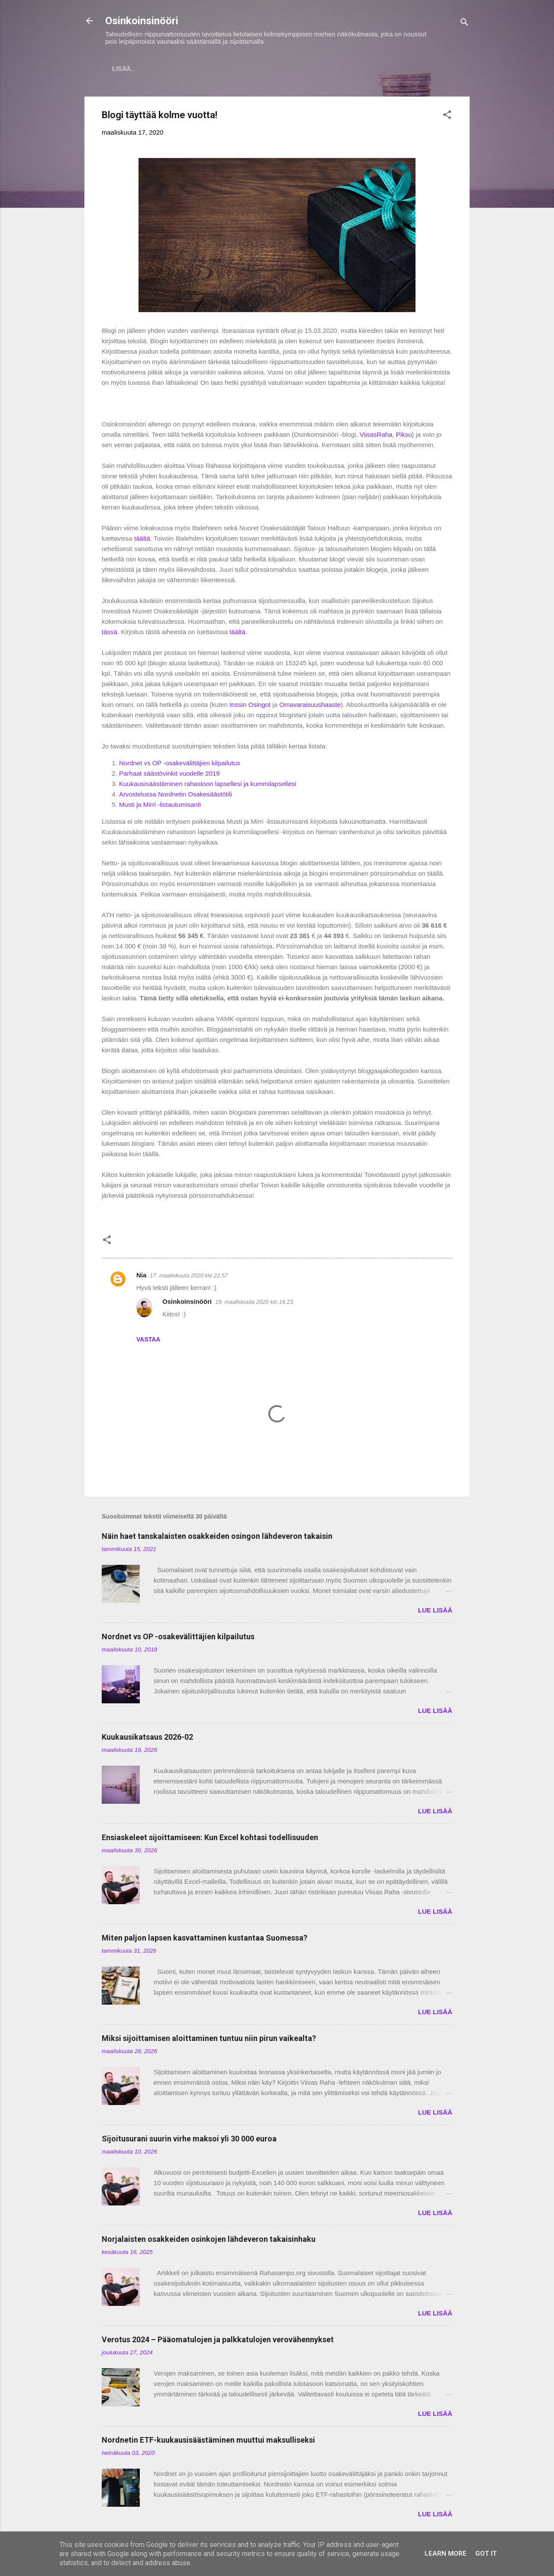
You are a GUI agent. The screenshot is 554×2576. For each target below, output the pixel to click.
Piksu (404, 436)
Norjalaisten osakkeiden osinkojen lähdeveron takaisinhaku (209, 2240)
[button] (447, 118)
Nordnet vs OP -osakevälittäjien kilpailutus (179, 764)
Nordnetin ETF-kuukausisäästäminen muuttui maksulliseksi (208, 2441)
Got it (486, 2553)
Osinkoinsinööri (141, 21)
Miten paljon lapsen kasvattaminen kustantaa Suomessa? (204, 1939)
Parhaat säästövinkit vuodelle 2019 (169, 775)
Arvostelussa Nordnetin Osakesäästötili (175, 796)
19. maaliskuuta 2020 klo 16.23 (254, 1303)
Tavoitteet (395, 69)
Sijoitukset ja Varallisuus (188, 69)
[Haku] (464, 23)
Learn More (446, 2553)
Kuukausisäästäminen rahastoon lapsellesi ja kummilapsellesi (207, 785)
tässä (109, 633)
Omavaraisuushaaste (310, 706)
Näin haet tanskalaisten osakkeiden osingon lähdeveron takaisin (217, 1537)
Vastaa (148, 1341)
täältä (142, 540)
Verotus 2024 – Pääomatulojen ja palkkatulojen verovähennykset (218, 2341)
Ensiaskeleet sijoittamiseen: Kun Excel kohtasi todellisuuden (210, 1839)
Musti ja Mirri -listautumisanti (160, 806)
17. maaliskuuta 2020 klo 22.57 (189, 1277)
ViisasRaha (376, 436)
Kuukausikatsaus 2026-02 (147, 1738)
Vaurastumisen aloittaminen (306, 69)
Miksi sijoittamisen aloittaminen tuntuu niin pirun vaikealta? (209, 2039)
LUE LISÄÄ (435, 1611)
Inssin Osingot (250, 706)
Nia (141, 1276)
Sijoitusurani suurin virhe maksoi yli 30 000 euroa (189, 2140)
